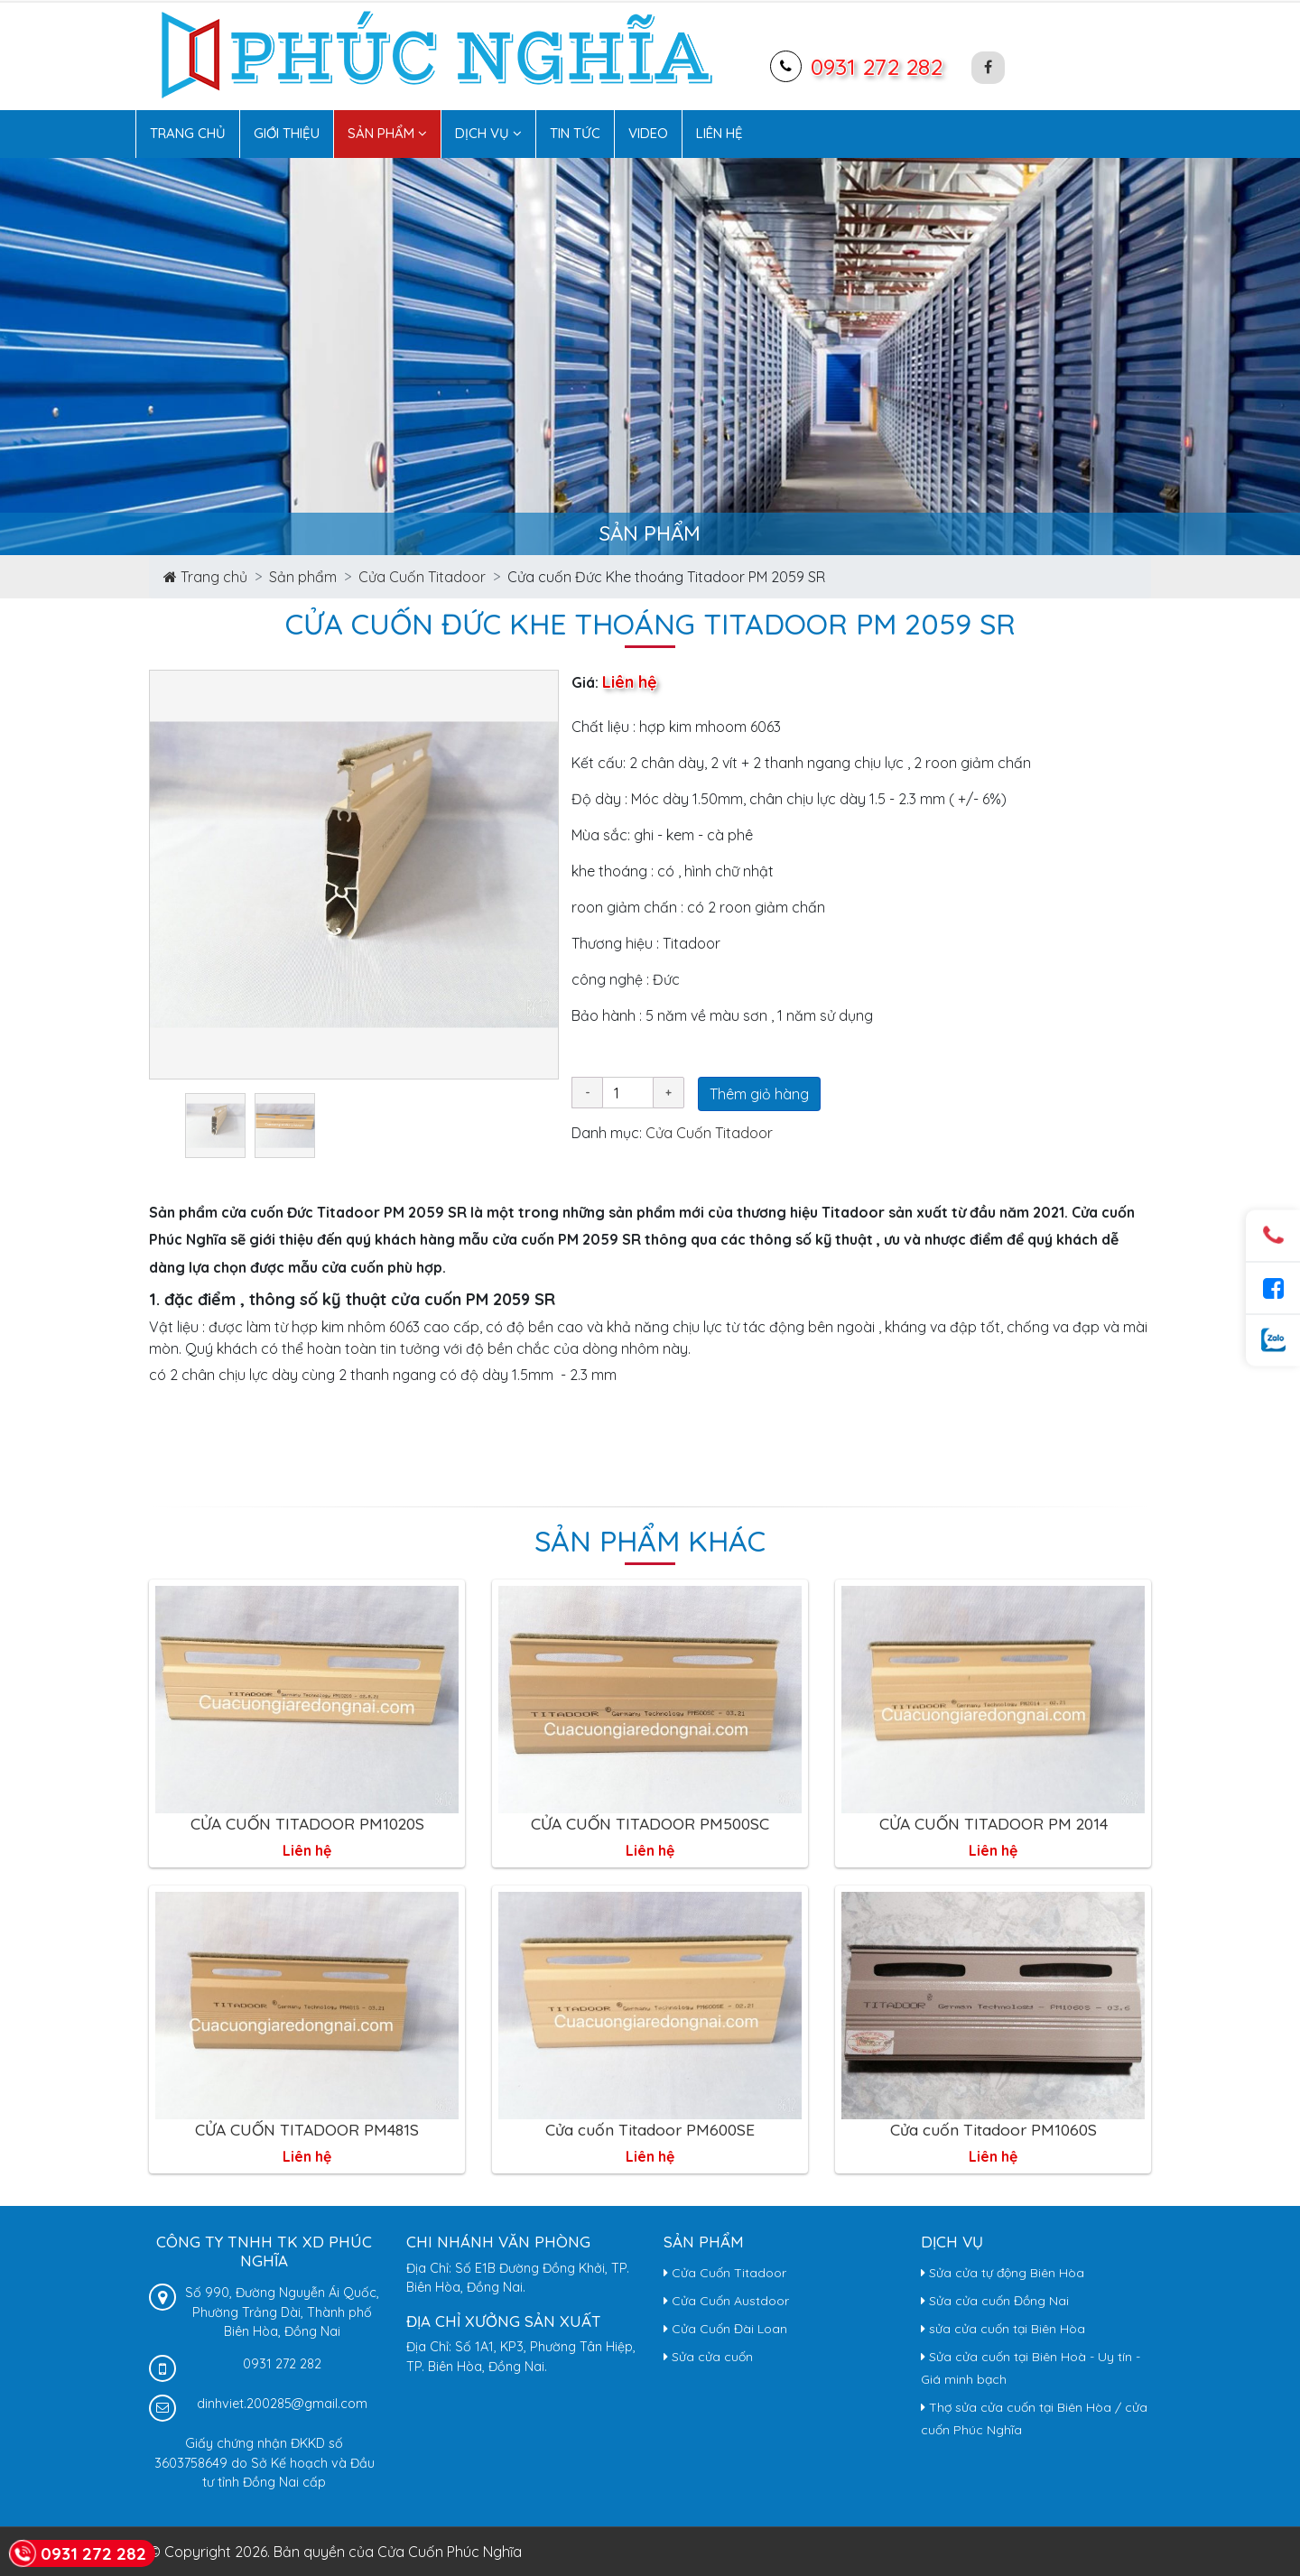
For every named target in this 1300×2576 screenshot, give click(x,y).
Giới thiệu (287, 133)
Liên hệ (719, 133)
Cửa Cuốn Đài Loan (725, 2329)
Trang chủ (188, 133)
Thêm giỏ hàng (759, 1094)
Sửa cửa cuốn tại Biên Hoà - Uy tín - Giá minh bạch (1030, 2368)
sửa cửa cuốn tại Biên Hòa (1003, 2329)
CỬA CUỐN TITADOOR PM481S (307, 2129)
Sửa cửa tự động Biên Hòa (1002, 2273)
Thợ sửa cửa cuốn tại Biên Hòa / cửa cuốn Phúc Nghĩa (1034, 2418)
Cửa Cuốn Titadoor (422, 577)
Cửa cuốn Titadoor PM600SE (650, 2129)
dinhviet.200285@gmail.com (282, 2403)
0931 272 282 (876, 66)
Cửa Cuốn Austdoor (726, 2301)
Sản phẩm (387, 133)
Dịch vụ (488, 133)
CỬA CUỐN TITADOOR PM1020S (307, 1823)
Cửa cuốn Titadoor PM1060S (993, 2129)
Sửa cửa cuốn (708, 2357)
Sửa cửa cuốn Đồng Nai (995, 2301)
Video (648, 133)
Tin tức (575, 133)
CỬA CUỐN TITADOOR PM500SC (650, 1823)
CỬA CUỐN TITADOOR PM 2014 (993, 1823)
